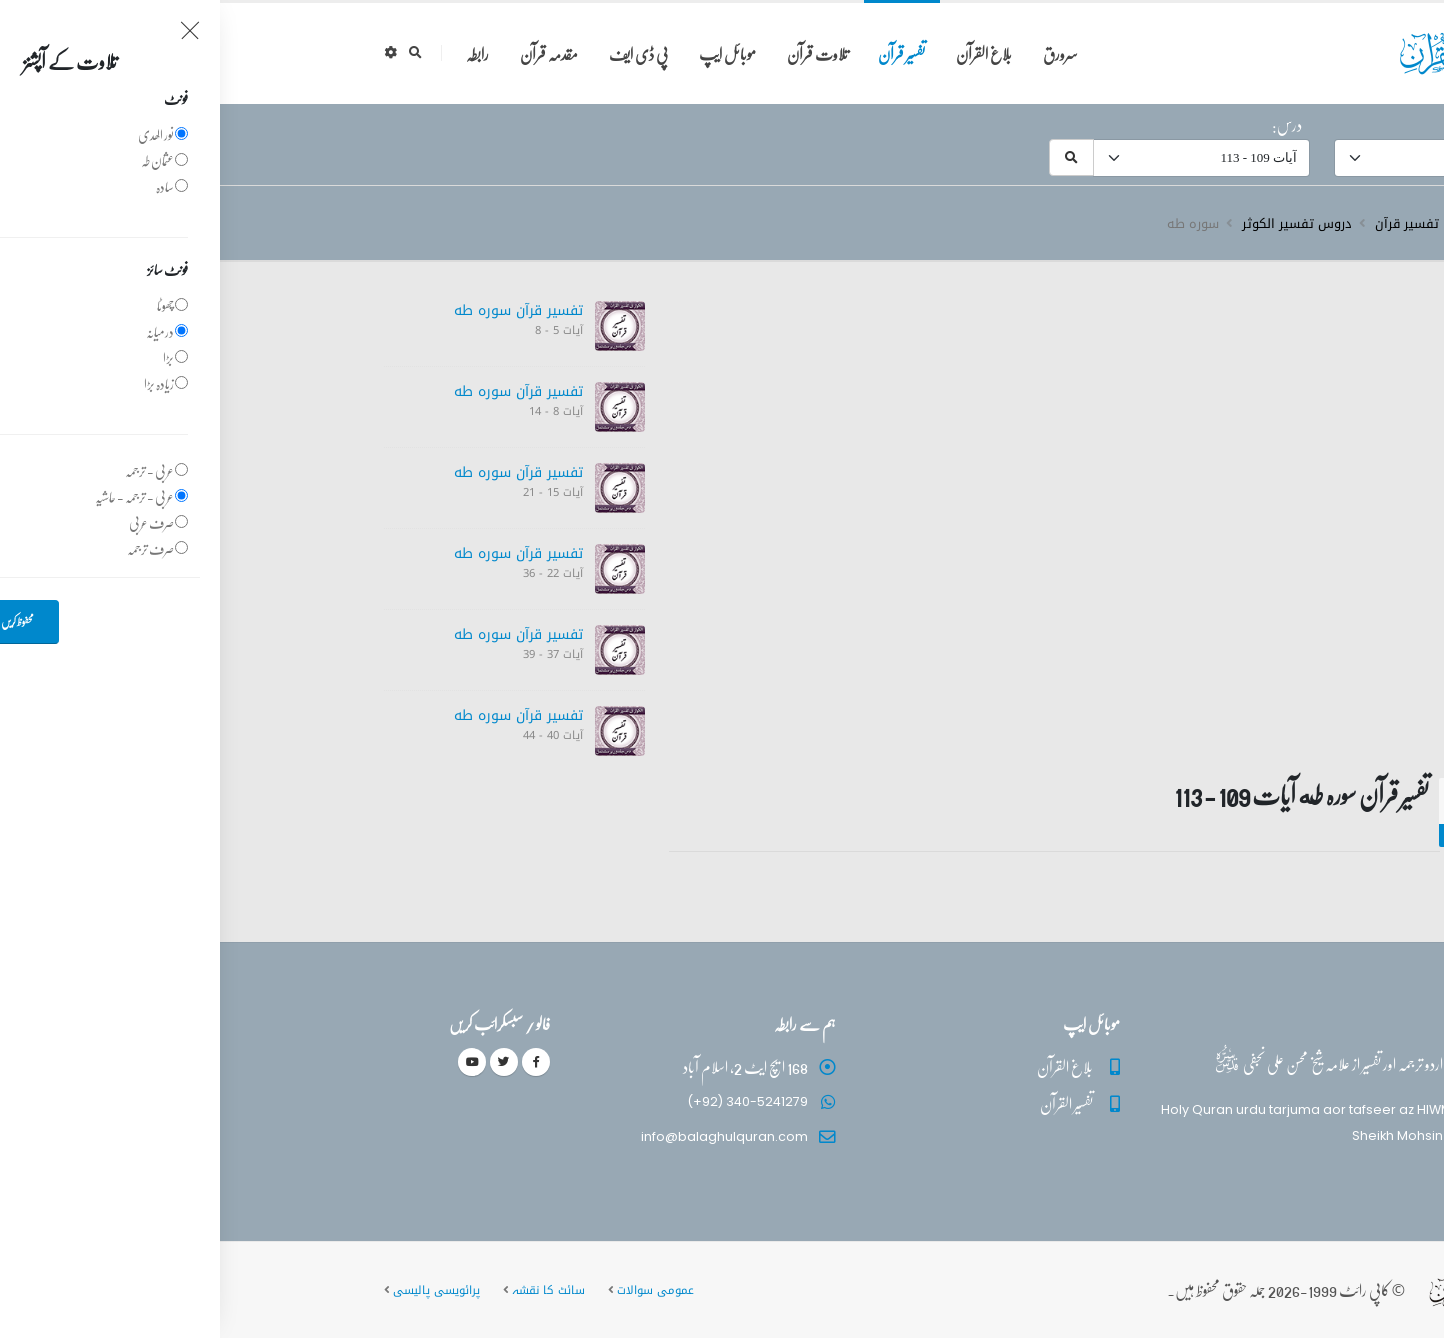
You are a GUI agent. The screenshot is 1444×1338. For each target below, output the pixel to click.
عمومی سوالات (435, 1290)
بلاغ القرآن (764, 53)
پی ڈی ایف (418, 53)
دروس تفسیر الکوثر (1077, 224)
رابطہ (257, 53)
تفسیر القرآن (846, 1103)
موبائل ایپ (507, 53)
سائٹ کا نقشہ (328, 1290)
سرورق (840, 53)
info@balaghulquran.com (504, 1136)
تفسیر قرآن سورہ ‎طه (298, 310)
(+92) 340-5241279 (527, 1101)
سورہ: (1259, 125)
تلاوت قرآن (597, 53)
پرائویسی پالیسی (216, 1290)
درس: (1067, 125)
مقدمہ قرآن (329, 53)
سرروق (1261, 224)
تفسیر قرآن (681, 53)
